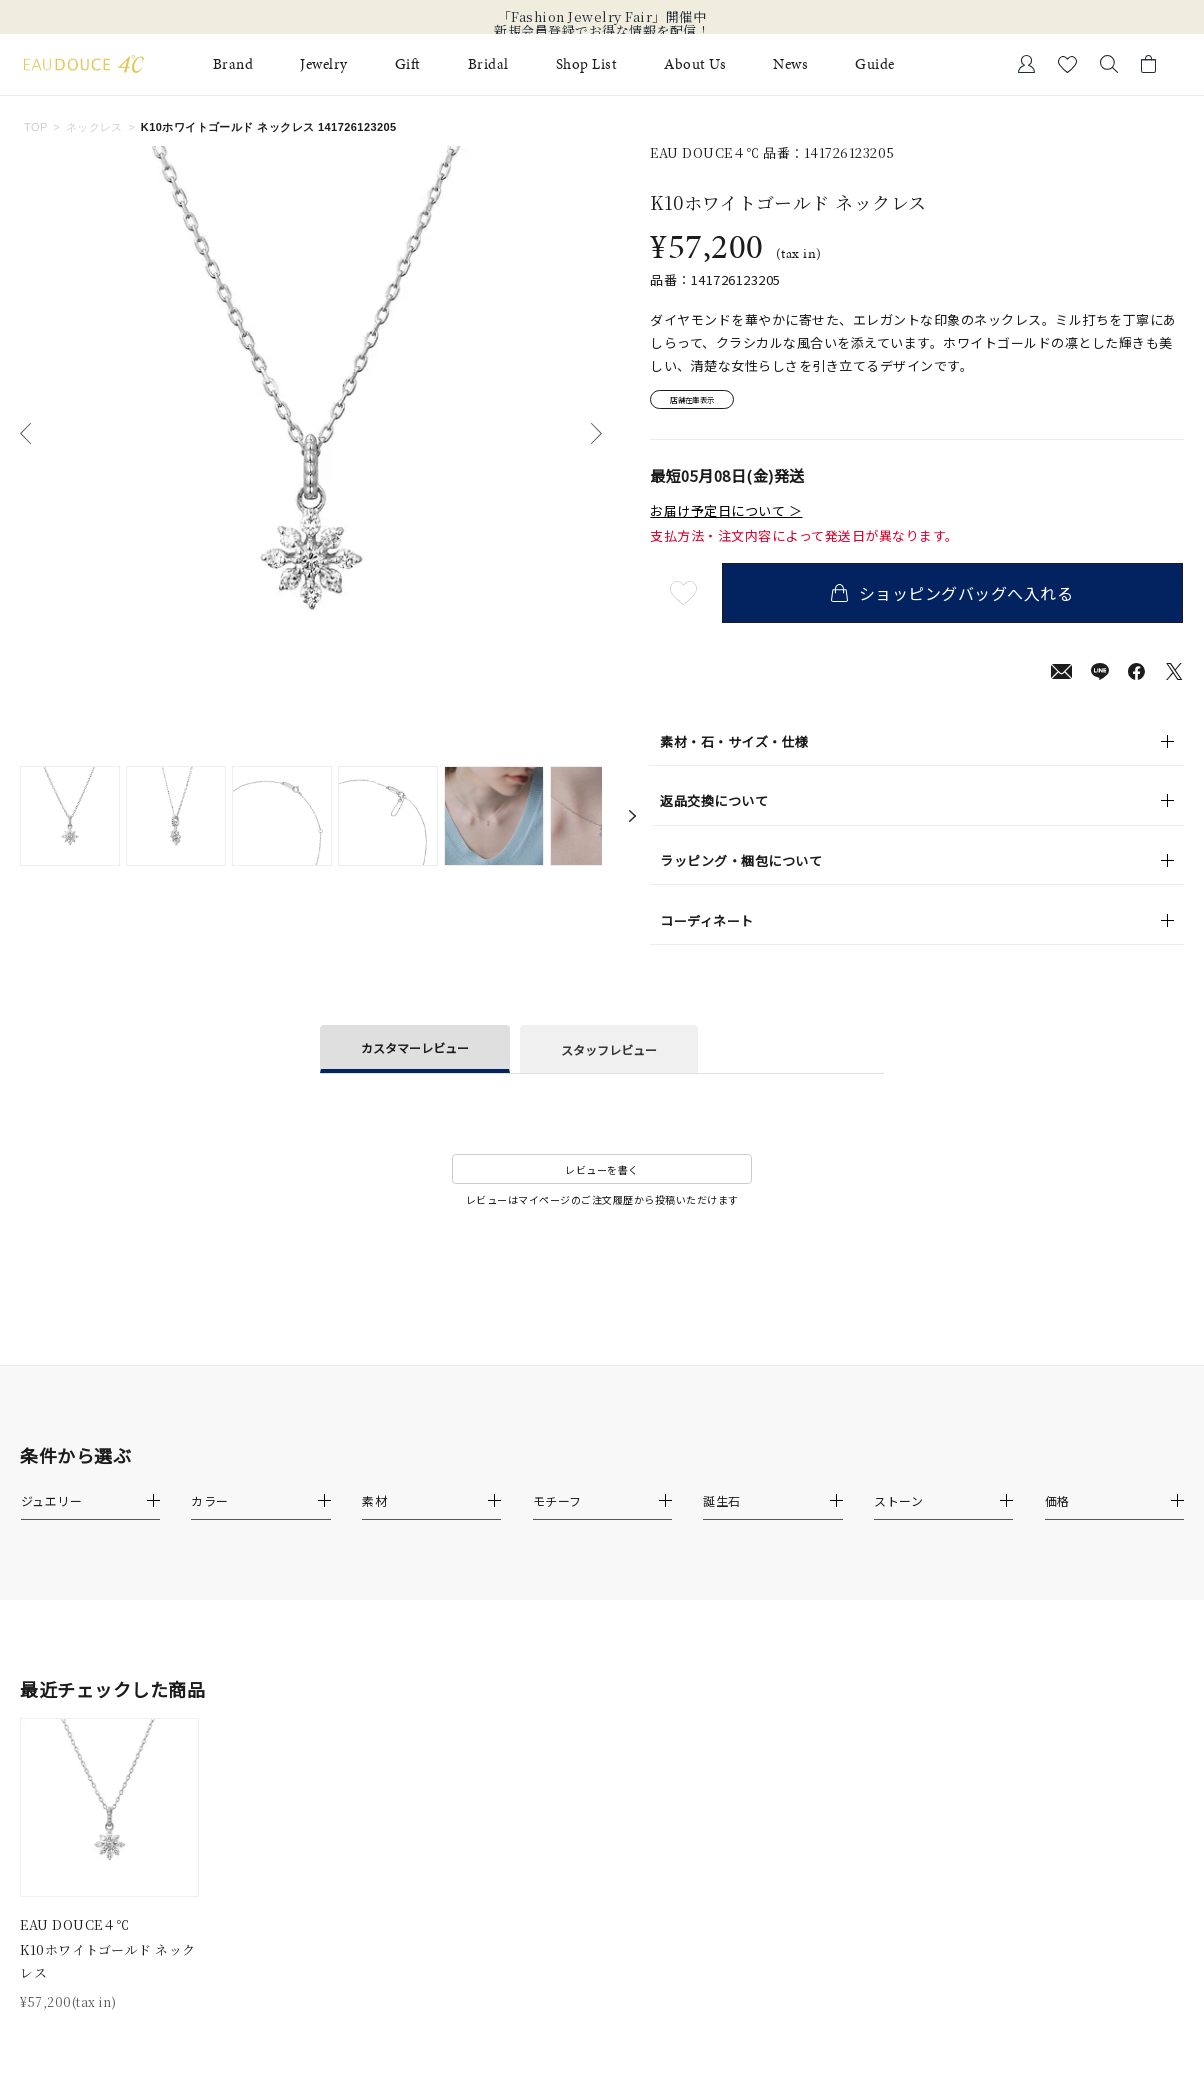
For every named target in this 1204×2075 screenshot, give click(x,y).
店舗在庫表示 (706, 403)
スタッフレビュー (609, 1055)
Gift (408, 64)
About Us (695, 64)
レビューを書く (602, 1176)
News (790, 64)
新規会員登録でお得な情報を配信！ (602, 31)
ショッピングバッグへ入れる (957, 600)
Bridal (488, 64)
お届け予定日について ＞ (726, 518)
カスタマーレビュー (415, 1054)
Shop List (587, 64)
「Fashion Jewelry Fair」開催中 (602, 17)
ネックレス (94, 127)
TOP (36, 127)
